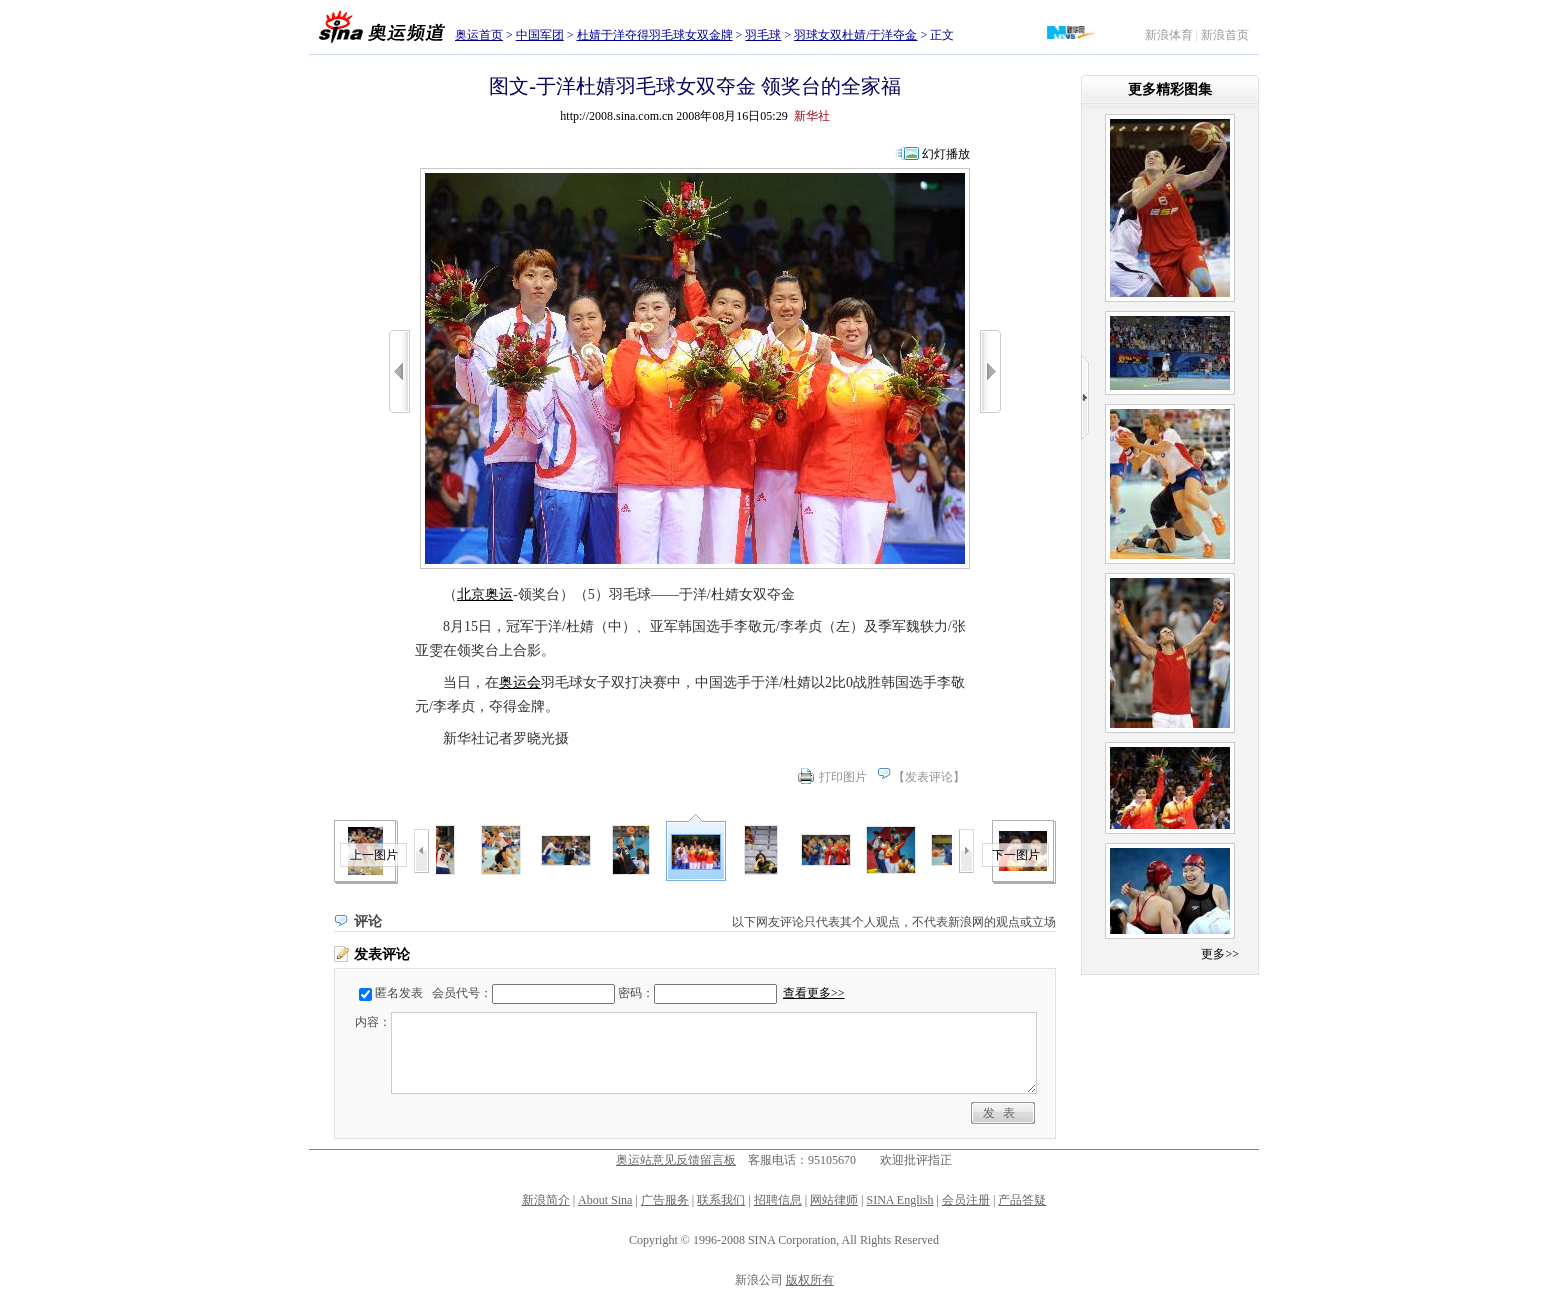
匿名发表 (399, 993)
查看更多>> (814, 993)
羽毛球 (763, 35)
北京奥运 (485, 594)
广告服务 (665, 1200)
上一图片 (374, 855)
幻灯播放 (946, 154)
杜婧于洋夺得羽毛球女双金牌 (655, 35)
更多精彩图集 (1170, 89)
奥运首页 (479, 35)
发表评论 (929, 777)
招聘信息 (778, 1200)
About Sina (605, 1200)
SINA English (899, 1200)
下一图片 (1016, 855)
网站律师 (834, 1200)
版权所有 (810, 1280)
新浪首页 (1225, 35)
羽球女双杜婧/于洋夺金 (855, 35)
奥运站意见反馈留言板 (676, 1160)
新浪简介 (546, 1200)
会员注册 (966, 1200)
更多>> (1220, 954)
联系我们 (721, 1200)
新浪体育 (1169, 35)
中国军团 (540, 35)
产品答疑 (1022, 1200)
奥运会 (520, 682)
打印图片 (843, 777)
